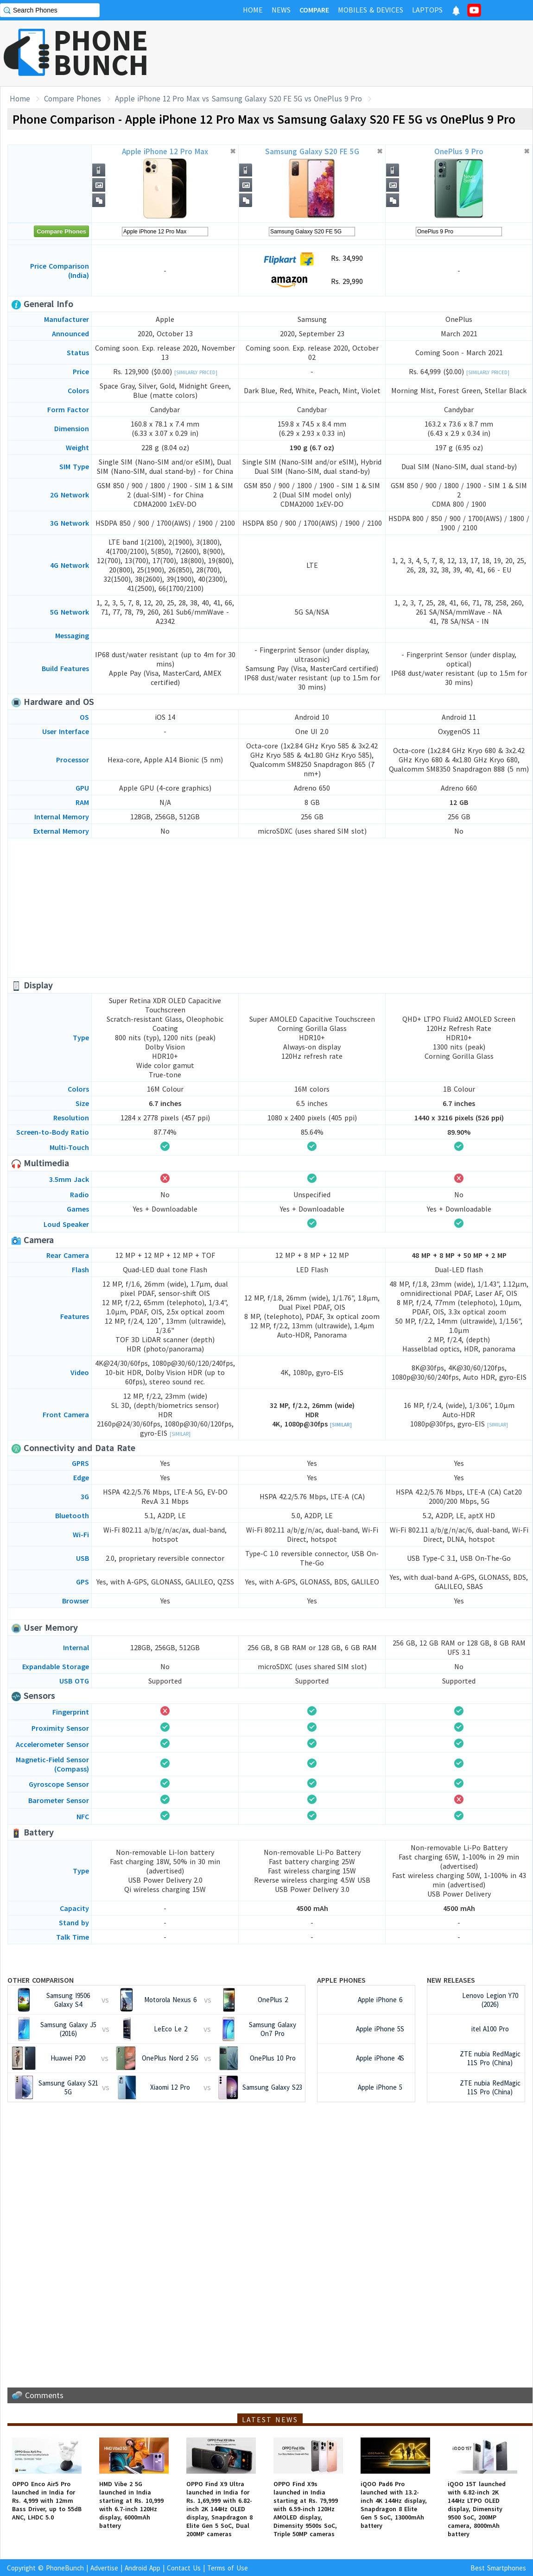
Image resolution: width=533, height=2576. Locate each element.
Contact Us (184, 2567)
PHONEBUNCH (101, 52)
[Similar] (180, 1434)
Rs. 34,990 (312, 259)
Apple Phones (341, 1980)
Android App (142, 2567)
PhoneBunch (65, 2567)
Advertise (104, 2567)
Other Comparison (40, 1980)
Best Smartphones (498, 2567)
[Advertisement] (270, 908)
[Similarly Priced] (195, 372)
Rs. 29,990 (312, 282)
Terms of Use (227, 2567)
